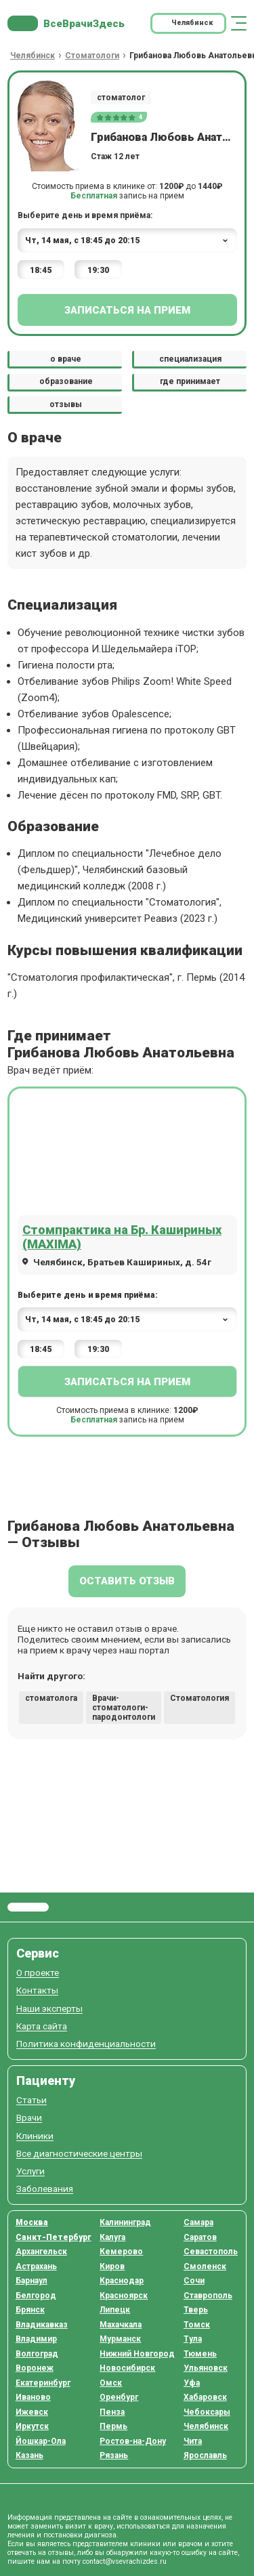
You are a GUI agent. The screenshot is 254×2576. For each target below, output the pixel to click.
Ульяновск (206, 2368)
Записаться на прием (127, 310)
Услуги (30, 2171)
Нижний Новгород (137, 2354)
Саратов (200, 2237)
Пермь (113, 2426)
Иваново (33, 2397)
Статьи (31, 2100)
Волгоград (37, 2354)
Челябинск (206, 2426)
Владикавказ (42, 2324)
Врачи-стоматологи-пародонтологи (123, 1707)
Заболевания (44, 2189)
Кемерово (121, 2251)
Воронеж (35, 2368)
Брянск (30, 2310)
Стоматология (199, 1698)
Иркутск (32, 2426)
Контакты (37, 1990)
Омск (111, 2383)
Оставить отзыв (127, 1581)
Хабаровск (205, 2397)
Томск (197, 2324)
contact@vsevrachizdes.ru (125, 2561)
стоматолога (51, 1698)
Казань (29, 2455)
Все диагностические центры (79, 2154)
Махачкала (121, 2324)
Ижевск (32, 2412)
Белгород (36, 2295)
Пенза (112, 2412)
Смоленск (205, 2266)
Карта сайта (41, 2026)
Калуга (112, 2237)
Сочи (194, 2280)
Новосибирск (127, 2368)
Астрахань (36, 2266)
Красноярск (124, 2295)
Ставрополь (208, 2295)
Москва (32, 2222)
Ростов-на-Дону (133, 2441)
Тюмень (200, 2354)
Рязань (114, 2455)
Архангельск (41, 2251)
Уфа (192, 2383)
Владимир (36, 2339)
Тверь (196, 2310)
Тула (193, 2339)
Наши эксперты (49, 2009)
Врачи (29, 2118)
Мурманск (120, 2339)
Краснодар (122, 2280)
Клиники (35, 2136)
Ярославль (205, 2455)
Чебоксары (207, 2412)
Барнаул (31, 2280)
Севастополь (211, 2251)
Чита (193, 2441)
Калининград (125, 2222)
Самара (198, 2222)
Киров (112, 2266)
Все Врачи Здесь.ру (28, 1907)
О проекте (37, 1973)
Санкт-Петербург (53, 2237)
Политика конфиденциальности (86, 2044)
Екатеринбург (43, 2383)
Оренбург (119, 2397)
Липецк (115, 2310)
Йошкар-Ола (41, 2441)
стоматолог (121, 97)
